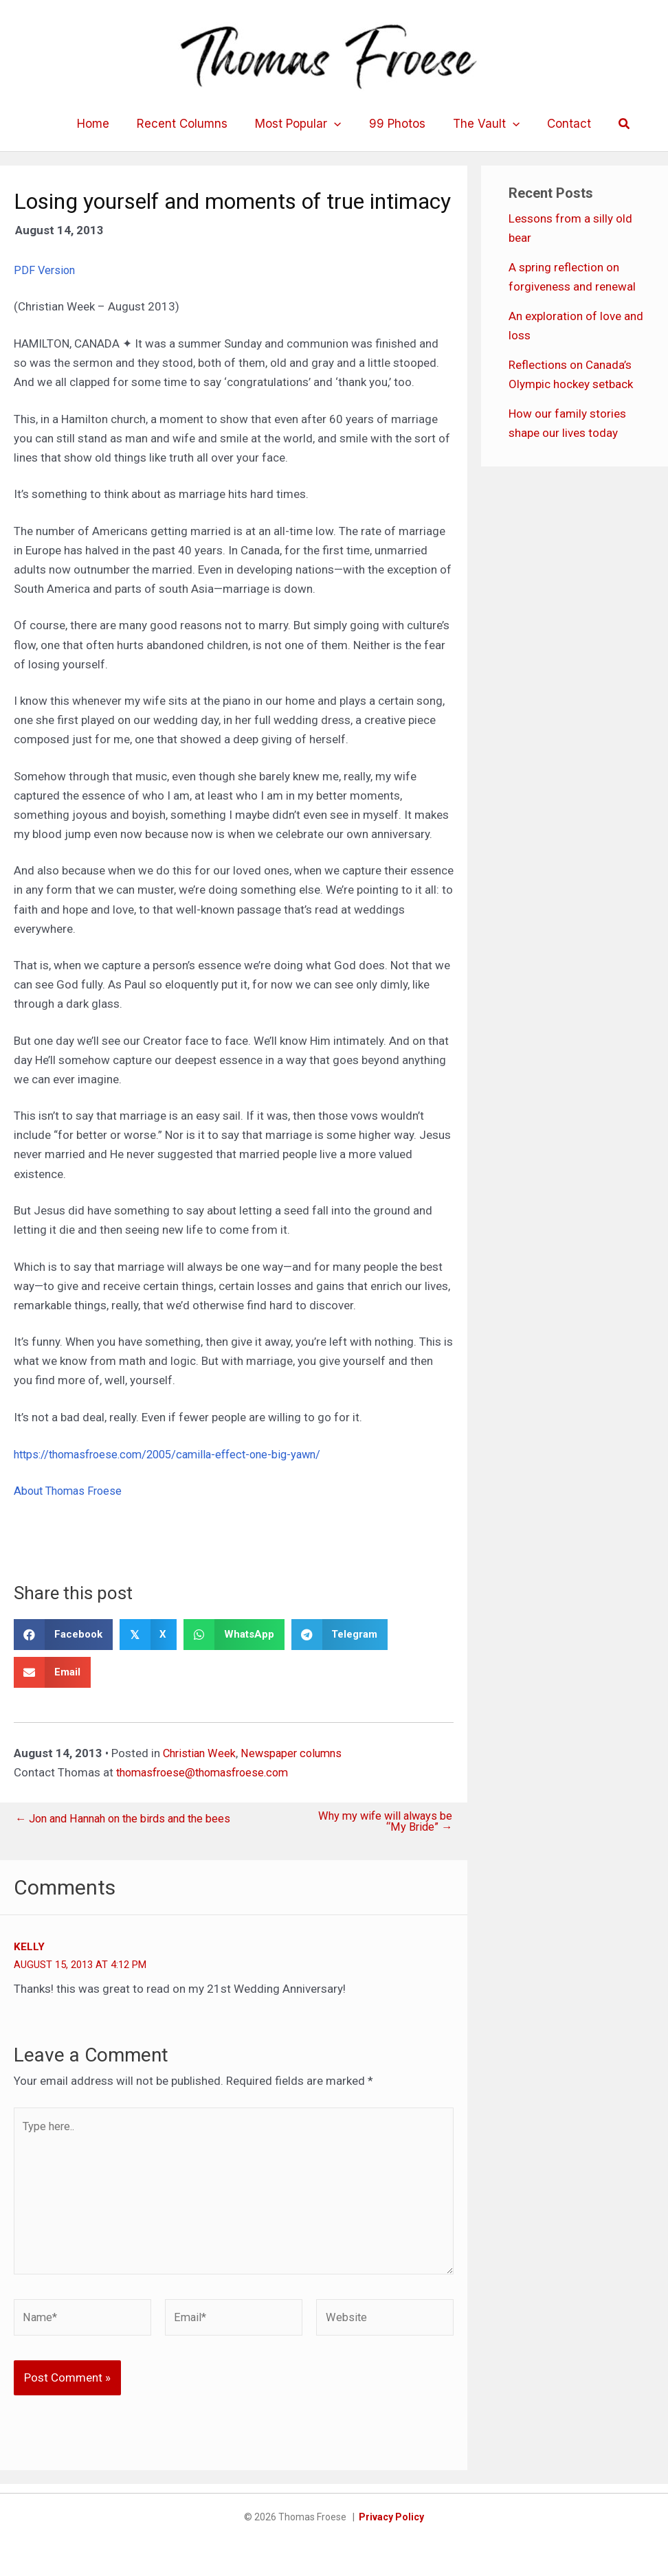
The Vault (480, 123)
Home (103, 124)
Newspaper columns (297, 1753)
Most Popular (300, 123)
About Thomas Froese (71, 1491)
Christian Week (201, 1753)
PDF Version (45, 270)
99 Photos (395, 124)
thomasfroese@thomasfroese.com (208, 1772)
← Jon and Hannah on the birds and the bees (130, 1818)
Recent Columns (188, 124)
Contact (559, 124)
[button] (612, 124)
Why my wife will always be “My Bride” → (382, 1822)
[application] (336, 123)
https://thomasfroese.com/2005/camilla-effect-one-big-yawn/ (178, 1454)
